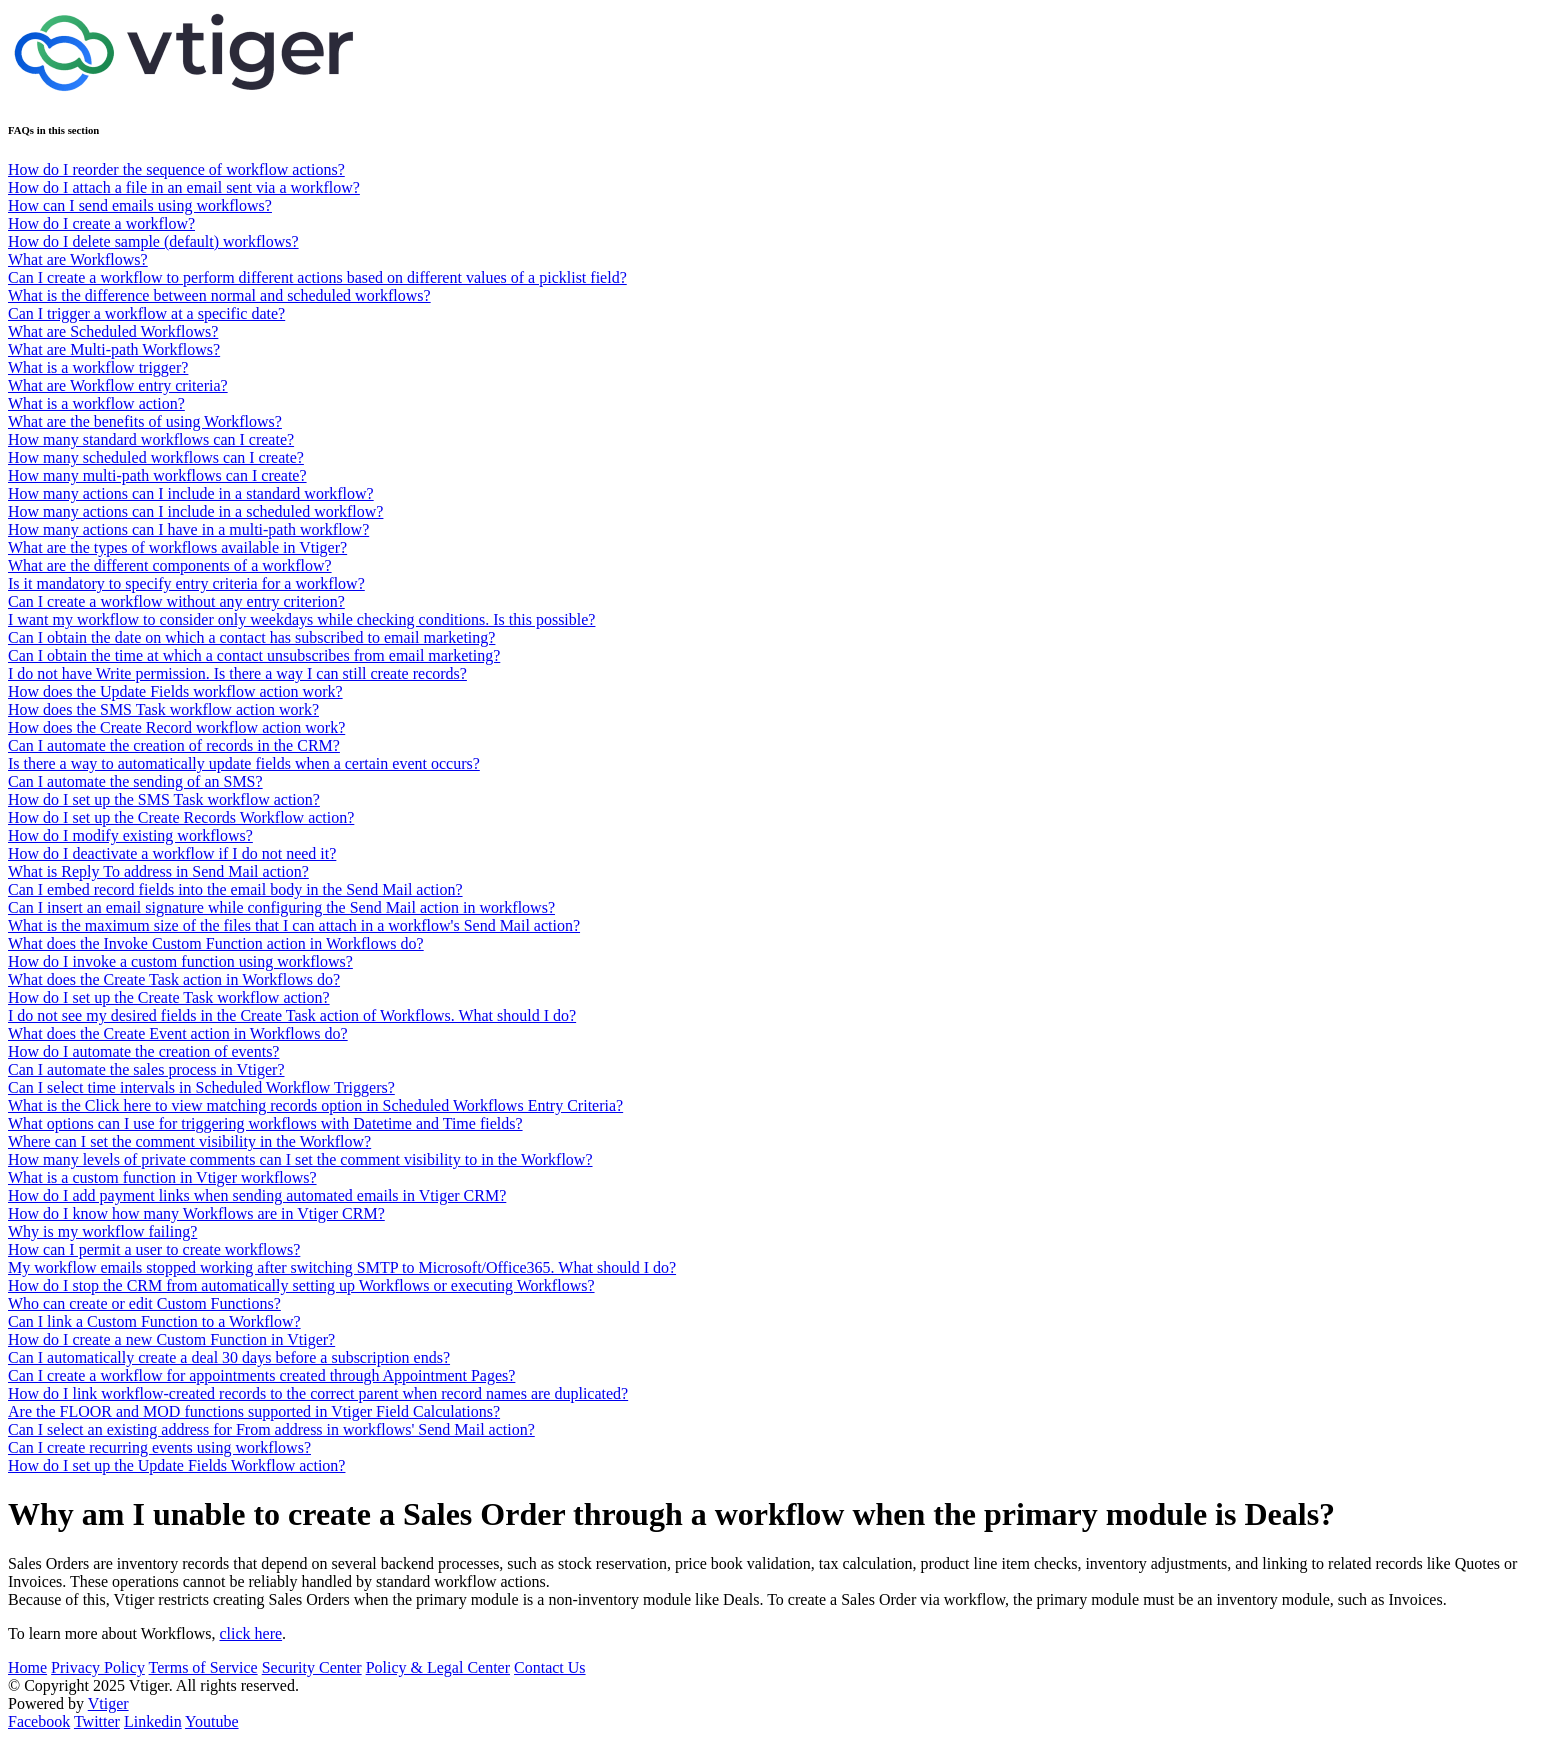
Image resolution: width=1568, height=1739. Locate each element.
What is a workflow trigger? (98, 367)
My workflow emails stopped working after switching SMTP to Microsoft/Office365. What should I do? (342, 1267)
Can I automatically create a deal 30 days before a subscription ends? (229, 1357)
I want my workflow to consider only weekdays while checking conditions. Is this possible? (301, 619)
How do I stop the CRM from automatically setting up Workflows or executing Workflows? (301, 1285)
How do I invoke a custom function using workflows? (180, 961)
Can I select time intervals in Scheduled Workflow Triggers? (201, 1087)
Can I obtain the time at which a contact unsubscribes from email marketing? (254, 655)
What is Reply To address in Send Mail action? (158, 871)
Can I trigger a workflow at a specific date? (146, 313)
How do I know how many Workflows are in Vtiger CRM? (196, 1213)
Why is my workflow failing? (102, 1231)
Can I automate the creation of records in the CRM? (174, 745)
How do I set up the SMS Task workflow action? (164, 799)
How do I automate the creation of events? (143, 1051)
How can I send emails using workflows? (140, 205)
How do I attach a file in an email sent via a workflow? (184, 187)
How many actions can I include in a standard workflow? (191, 493)
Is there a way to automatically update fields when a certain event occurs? (244, 763)
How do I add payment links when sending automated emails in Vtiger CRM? (257, 1195)
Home (27, 1667)
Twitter (97, 1721)
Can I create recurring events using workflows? (159, 1447)
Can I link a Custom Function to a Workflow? (154, 1321)
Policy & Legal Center (438, 1667)
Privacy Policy (98, 1667)
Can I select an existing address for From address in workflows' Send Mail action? (271, 1429)
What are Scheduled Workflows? (113, 331)
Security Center (312, 1667)
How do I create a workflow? (101, 223)
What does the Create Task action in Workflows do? (174, 979)
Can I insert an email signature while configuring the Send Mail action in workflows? (281, 907)
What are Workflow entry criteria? (118, 385)
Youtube (212, 1721)
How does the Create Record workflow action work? (176, 727)
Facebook (39, 1721)
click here (250, 1633)
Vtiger (108, 1703)
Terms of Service (203, 1667)
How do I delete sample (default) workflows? (153, 241)
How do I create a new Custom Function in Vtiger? (171, 1339)
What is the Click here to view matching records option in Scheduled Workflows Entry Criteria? (315, 1105)
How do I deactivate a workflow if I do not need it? (172, 853)
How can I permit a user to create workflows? (154, 1249)
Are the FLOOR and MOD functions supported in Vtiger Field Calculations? (254, 1411)
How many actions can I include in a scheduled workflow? (195, 511)
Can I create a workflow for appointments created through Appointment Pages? (261, 1375)
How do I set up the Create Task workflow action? (169, 997)
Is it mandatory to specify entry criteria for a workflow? (186, 583)
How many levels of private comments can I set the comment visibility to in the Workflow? (300, 1159)
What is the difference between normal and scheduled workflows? (219, 295)
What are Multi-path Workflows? (114, 349)
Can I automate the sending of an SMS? (135, 781)
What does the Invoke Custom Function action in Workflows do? (216, 943)
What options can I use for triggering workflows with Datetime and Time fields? (265, 1123)
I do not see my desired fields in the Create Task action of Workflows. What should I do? (292, 1015)
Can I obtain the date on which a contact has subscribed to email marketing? (251, 637)
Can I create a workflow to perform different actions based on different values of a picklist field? (317, 277)
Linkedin (153, 1721)
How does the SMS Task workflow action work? (163, 709)
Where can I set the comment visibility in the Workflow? (189, 1141)
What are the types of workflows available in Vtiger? (177, 547)
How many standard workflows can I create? (151, 439)
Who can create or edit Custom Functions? (144, 1303)
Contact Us (550, 1667)
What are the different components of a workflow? (170, 565)
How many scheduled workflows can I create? (156, 457)
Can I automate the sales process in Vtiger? (146, 1069)
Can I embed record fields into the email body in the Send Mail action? (235, 889)
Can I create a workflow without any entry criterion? (176, 601)
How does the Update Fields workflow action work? (175, 691)
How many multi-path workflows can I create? (157, 475)
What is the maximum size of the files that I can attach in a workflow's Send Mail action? (294, 925)
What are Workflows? (78, 259)
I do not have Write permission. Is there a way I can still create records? (237, 673)
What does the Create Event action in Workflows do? (178, 1033)
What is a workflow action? (96, 403)
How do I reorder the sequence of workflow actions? (176, 169)
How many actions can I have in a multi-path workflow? (188, 529)
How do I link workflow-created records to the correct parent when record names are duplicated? (318, 1393)
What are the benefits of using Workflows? (145, 421)
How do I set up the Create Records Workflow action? (181, 817)
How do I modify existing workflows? (130, 835)
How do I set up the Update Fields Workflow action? (176, 1465)
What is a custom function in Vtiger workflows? (162, 1177)
